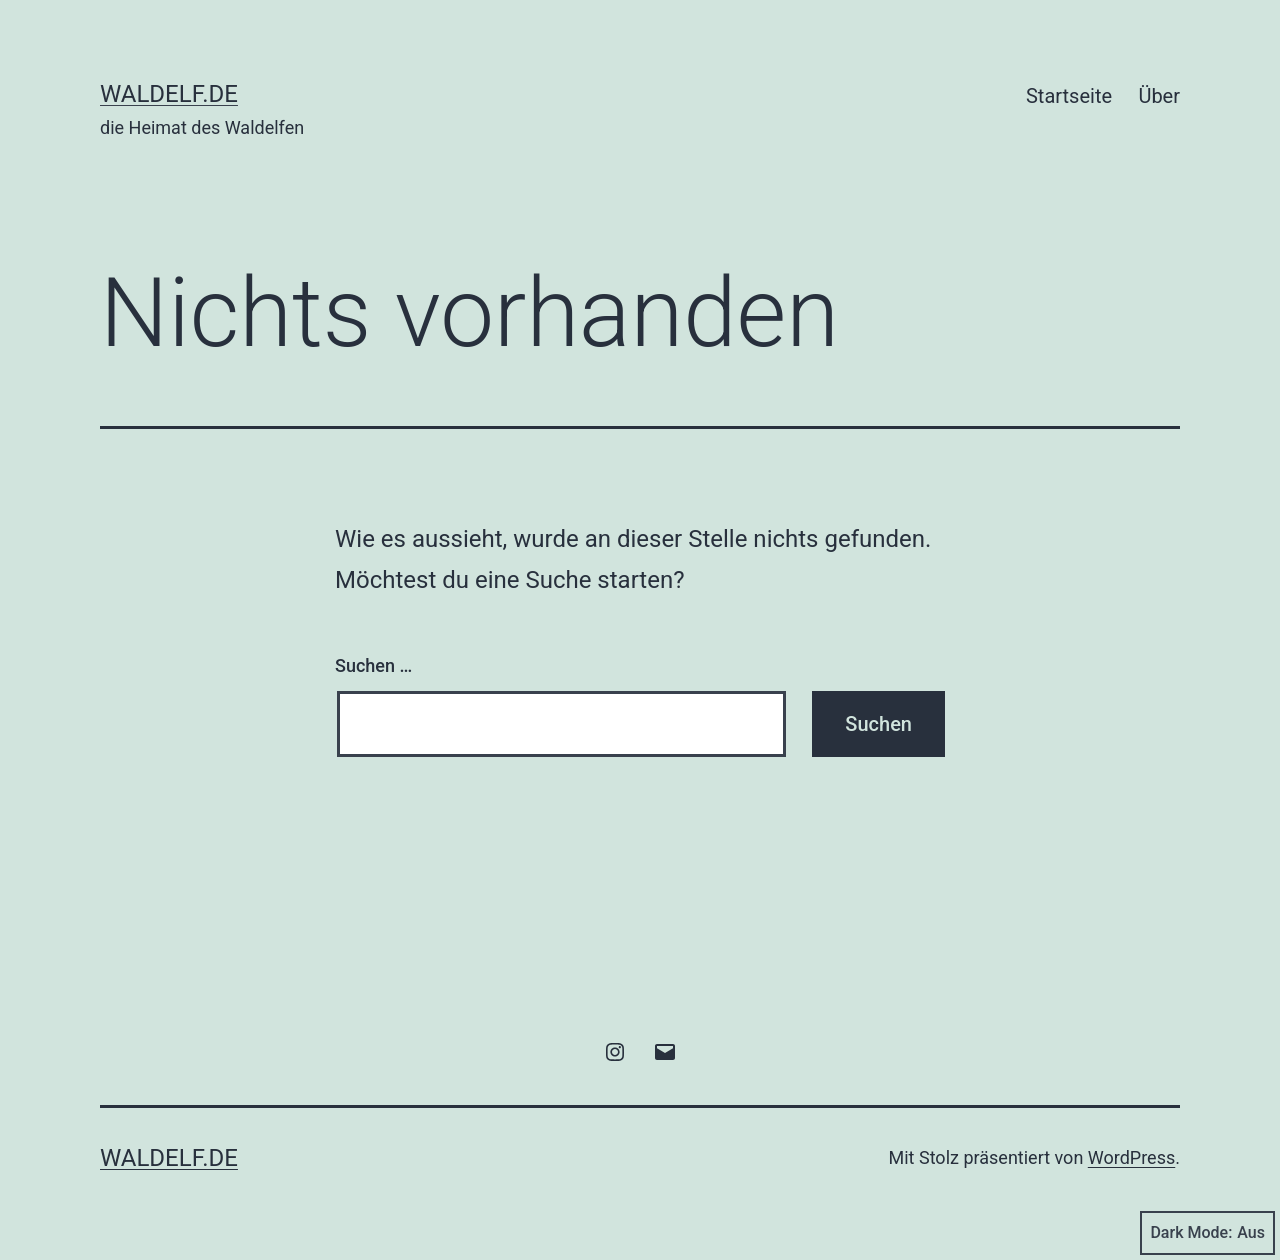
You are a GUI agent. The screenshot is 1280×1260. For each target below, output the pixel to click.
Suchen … (373, 665)
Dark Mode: (1207, 1233)
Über (1159, 96)
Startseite (1069, 96)
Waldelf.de (169, 94)
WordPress (1131, 1157)
